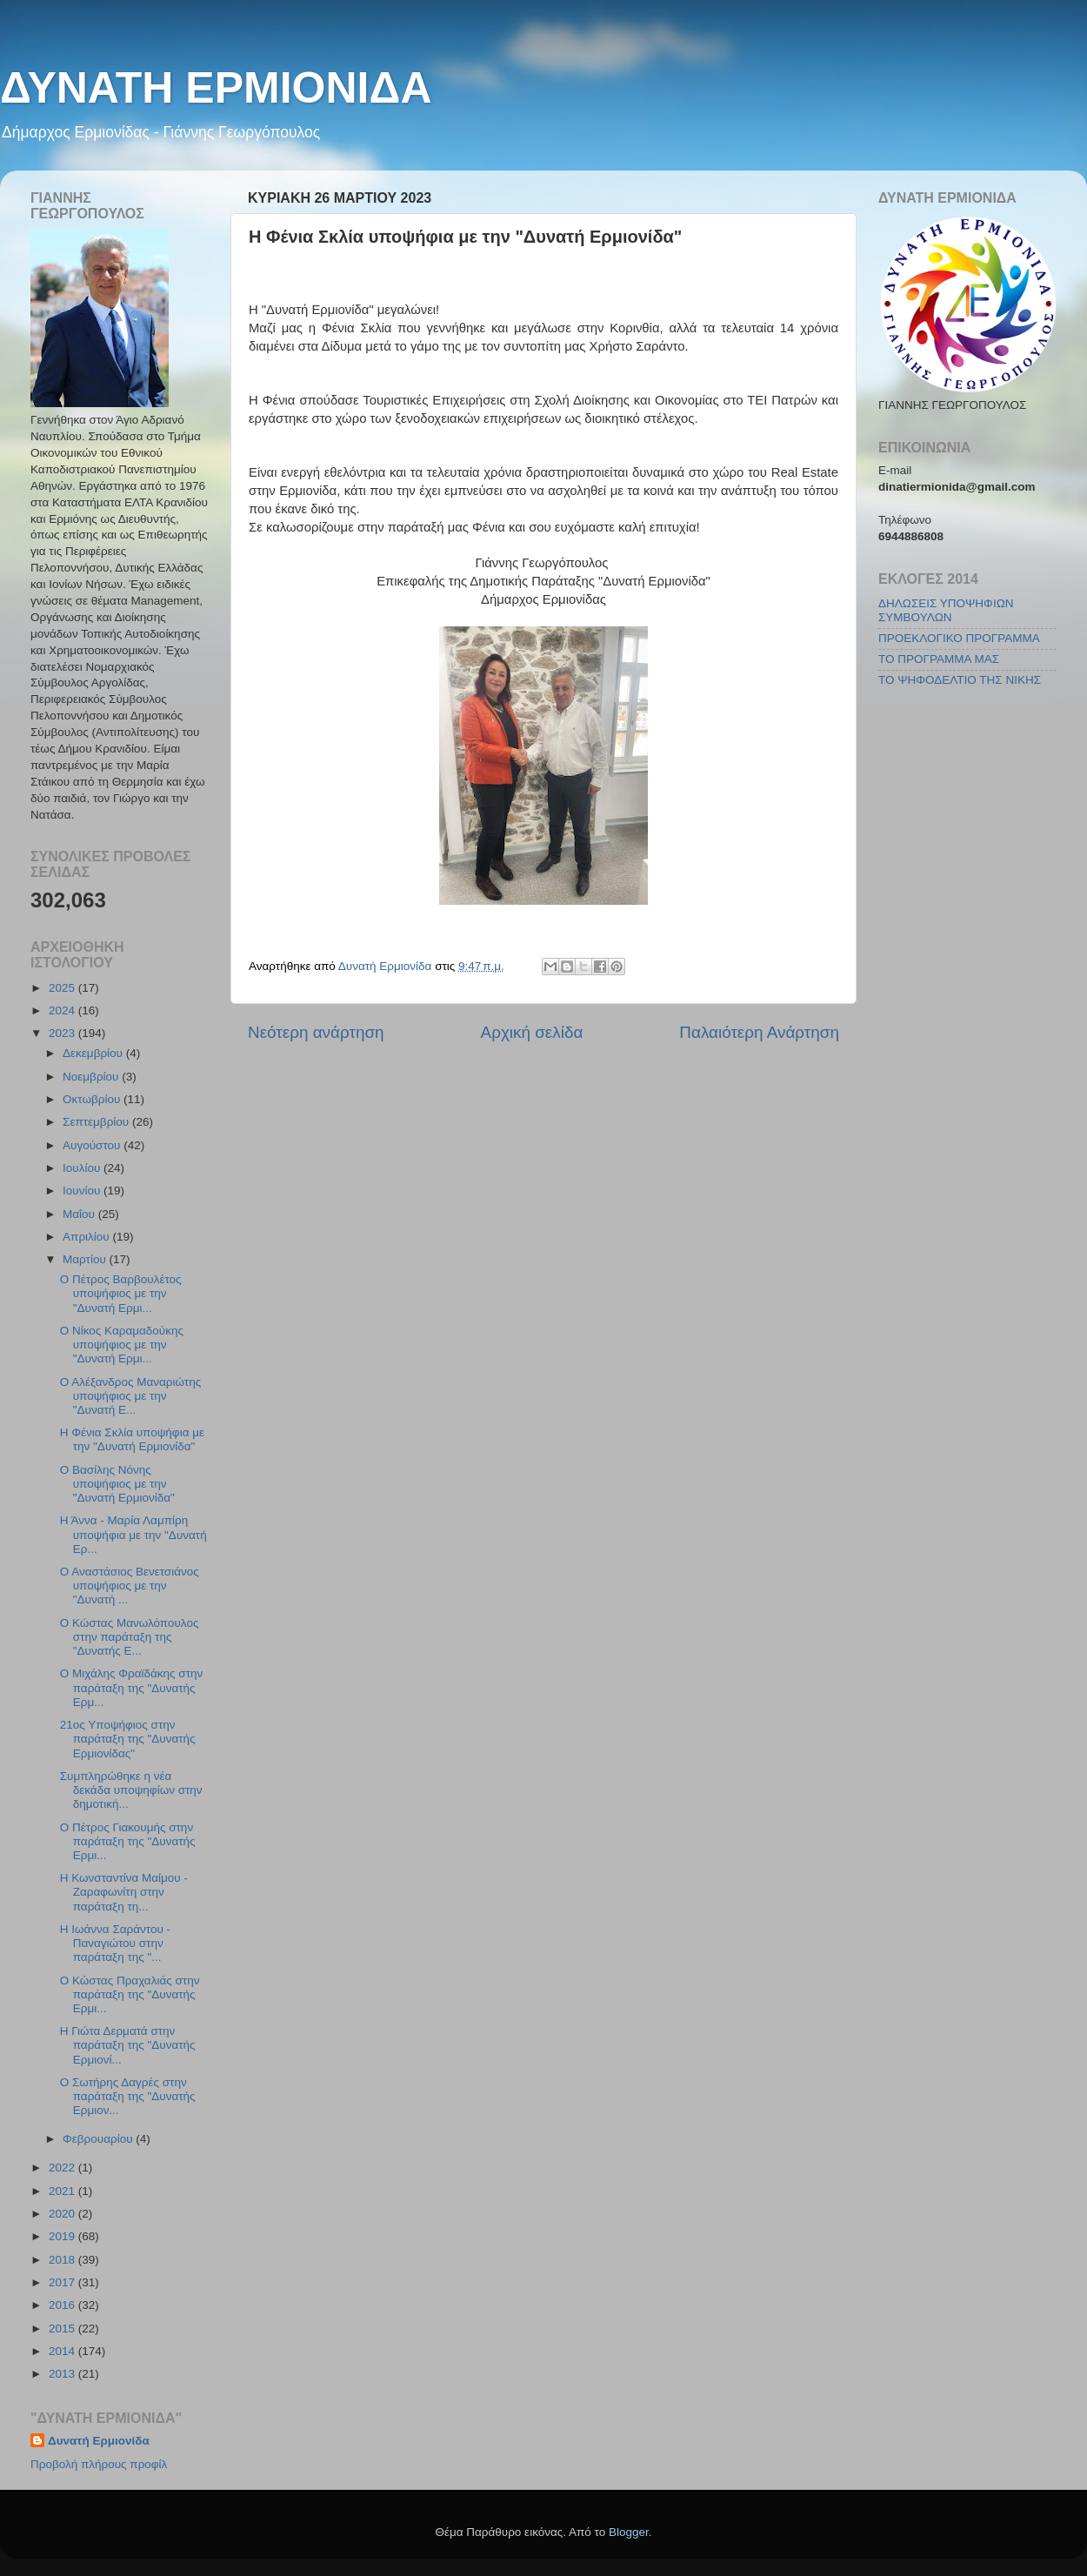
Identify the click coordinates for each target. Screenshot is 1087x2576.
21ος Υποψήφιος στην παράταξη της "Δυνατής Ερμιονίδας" (128, 1738)
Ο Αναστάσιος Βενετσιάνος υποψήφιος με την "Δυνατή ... (129, 1585)
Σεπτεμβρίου (97, 1121)
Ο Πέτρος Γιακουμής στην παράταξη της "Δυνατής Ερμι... (128, 1841)
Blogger (629, 2532)
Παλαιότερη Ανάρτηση (759, 1032)
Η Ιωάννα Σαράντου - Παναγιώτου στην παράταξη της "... (115, 1943)
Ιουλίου (83, 1167)
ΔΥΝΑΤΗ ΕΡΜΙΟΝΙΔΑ (216, 88)
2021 (63, 2191)
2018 (63, 2259)
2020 (63, 2213)
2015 (63, 2328)
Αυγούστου (93, 1145)
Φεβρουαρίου (99, 2138)
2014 (63, 2351)
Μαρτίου (86, 1259)
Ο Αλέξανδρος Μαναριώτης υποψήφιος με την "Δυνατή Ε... (130, 1395)
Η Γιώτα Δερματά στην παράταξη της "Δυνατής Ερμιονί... (128, 2044)
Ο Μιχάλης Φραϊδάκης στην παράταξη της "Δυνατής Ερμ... (131, 1687)
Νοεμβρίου (92, 1076)
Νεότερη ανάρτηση (316, 1032)
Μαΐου (80, 1214)
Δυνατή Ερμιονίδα (99, 2440)
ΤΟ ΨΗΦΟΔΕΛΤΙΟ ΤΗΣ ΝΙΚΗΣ (959, 679)
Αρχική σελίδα (532, 1032)
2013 (63, 2373)
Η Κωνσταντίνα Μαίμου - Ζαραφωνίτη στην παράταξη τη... (124, 1891)
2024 (63, 1010)
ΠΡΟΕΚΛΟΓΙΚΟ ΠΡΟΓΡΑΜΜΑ (959, 638)
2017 (63, 2282)
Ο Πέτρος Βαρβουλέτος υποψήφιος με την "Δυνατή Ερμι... (121, 1293)
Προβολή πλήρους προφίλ (98, 2464)
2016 (63, 2305)
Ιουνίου (83, 1190)
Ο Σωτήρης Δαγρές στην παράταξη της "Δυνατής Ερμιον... (128, 2096)
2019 (63, 2236)
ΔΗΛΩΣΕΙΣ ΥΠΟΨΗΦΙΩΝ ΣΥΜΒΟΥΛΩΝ (945, 610)
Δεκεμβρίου (94, 1053)
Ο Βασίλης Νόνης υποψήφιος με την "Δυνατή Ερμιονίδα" (117, 1483)
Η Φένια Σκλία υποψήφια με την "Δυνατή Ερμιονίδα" (132, 1439)
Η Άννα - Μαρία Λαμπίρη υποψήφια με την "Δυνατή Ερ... (133, 1534)
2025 (63, 987)
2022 (63, 2167)
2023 (63, 1033)
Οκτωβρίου (93, 1099)
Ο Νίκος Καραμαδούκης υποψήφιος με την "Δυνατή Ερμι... (121, 1344)
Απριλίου (87, 1236)
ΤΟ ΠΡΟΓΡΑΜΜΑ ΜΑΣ (938, 659)
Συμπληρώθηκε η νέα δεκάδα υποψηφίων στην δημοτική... (131, 1790)
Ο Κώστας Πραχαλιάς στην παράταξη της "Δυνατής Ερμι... (130, 1994)
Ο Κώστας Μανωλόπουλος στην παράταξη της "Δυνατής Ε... (129, 1636)
